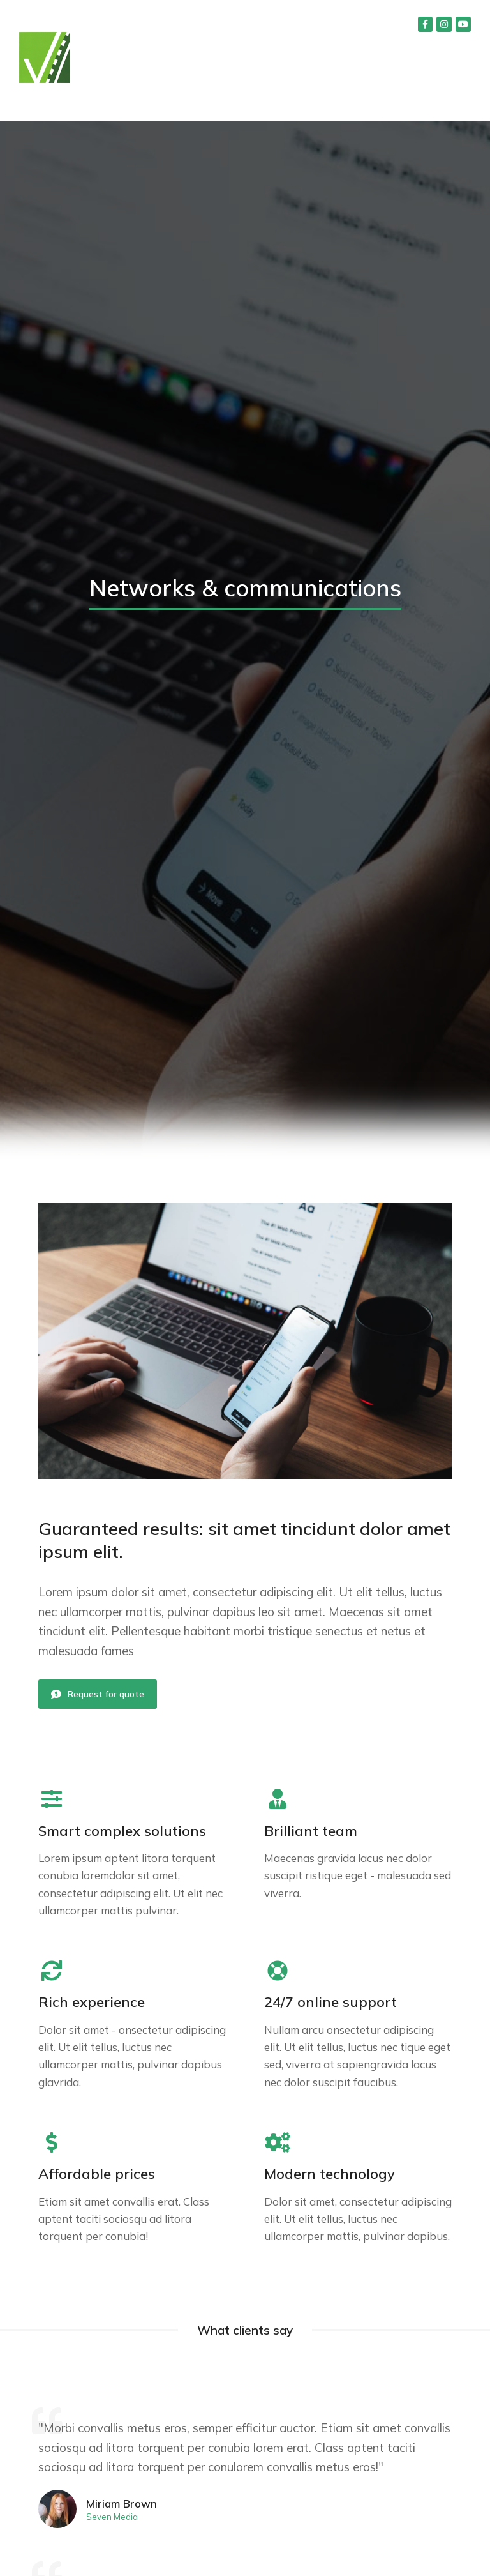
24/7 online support (330, 2002)
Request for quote (97, 1694)
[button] (452, 102)
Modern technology (329, 2174)
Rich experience (91, 2002)
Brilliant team (310, 1831)
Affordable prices (96, 2174)
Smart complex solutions (122, 1831)
